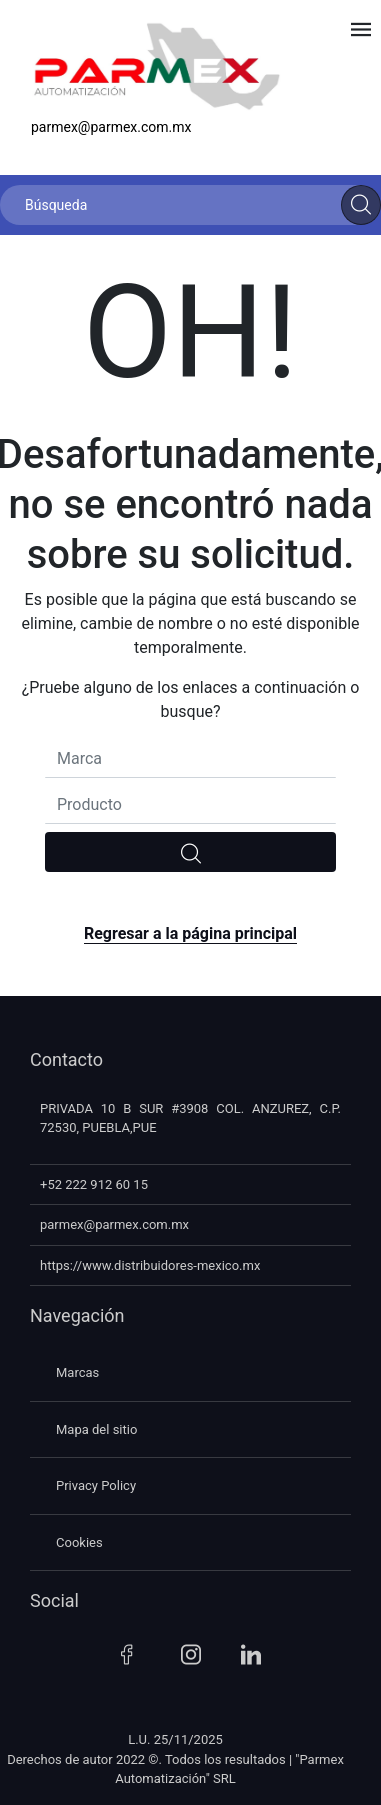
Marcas (77, 1372)
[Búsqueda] (190, 205)
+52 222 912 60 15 (94, 1184)
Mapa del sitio (96, 1429)
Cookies (79, 1542)
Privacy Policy (96, 1485)
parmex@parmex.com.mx (111, 127)
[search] (190, 852)
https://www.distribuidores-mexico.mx (150, 1265)
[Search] (361, 205)
